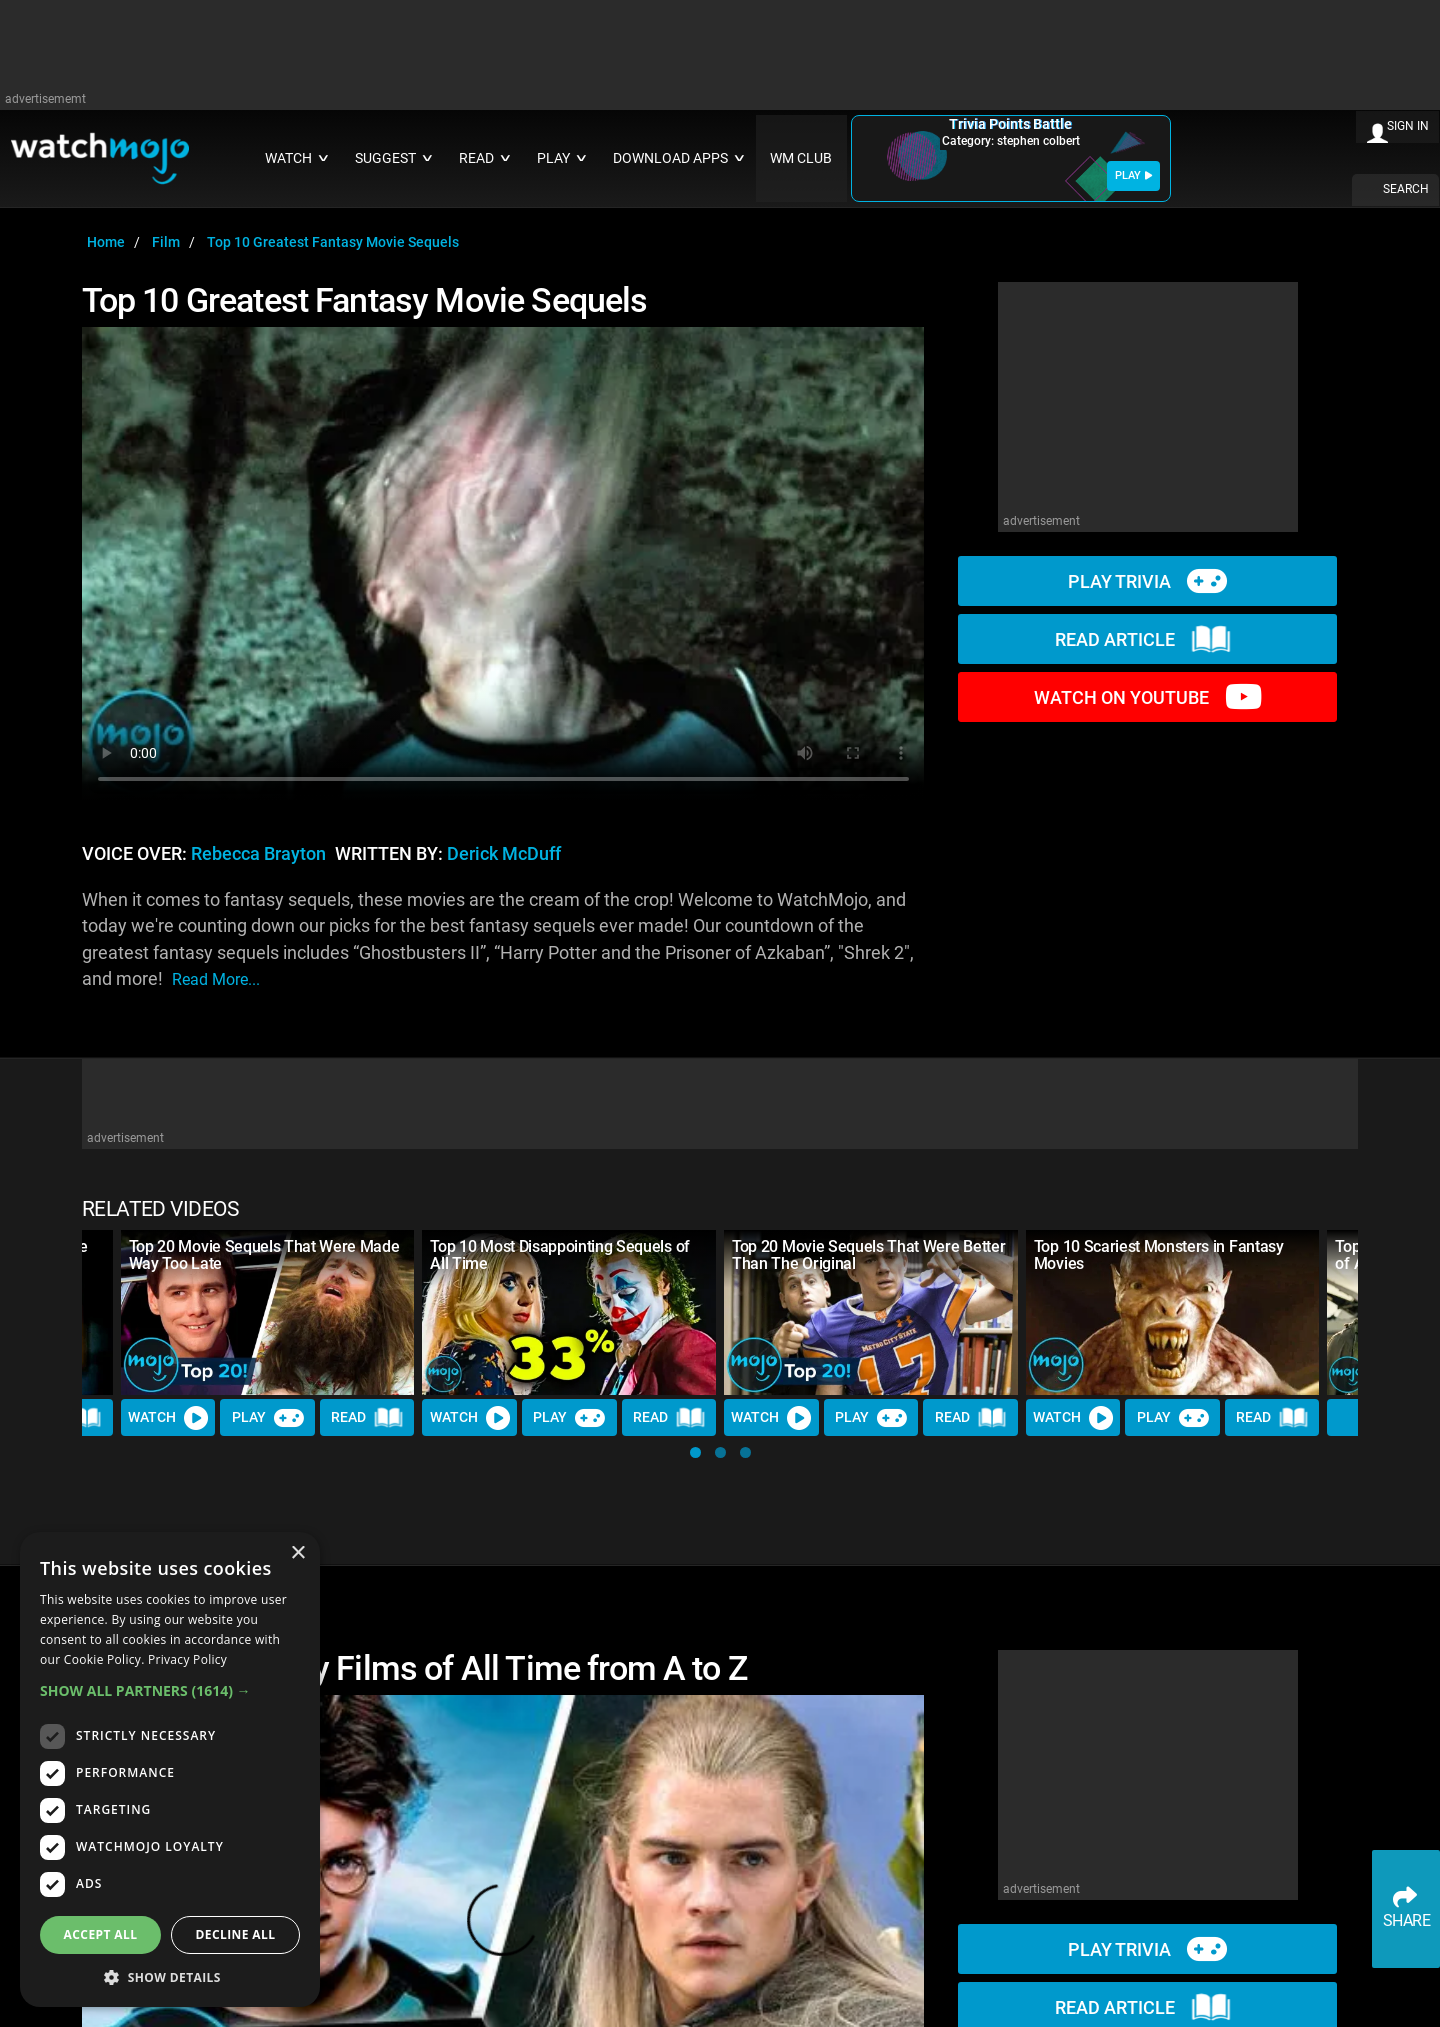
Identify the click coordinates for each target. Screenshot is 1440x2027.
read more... (216, 979)
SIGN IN (1408, 126)
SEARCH (1406, 189)
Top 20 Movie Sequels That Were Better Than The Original (868, 1255)
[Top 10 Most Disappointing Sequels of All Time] (569, 1312)
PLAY (1133, 175)
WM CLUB (801, 158)
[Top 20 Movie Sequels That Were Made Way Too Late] (268, 1312)
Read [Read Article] (367, 1418)
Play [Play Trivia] (268, 1418)
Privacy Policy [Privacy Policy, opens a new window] (187, 1659)
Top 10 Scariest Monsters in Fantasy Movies (1159, 1255)
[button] (695, 1452)
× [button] (297, 1553)
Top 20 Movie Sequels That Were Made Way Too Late (264, 1255)
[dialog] (170, 1769)
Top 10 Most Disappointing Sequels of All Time (559, 1255)
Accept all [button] (101, 1934)
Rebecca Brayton (258, 854)
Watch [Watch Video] (168, 1418)
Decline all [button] (236, 1934)
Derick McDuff (504, 854)
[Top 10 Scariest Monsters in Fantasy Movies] (1173, 1312)
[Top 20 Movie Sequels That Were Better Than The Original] (871, 1312)
